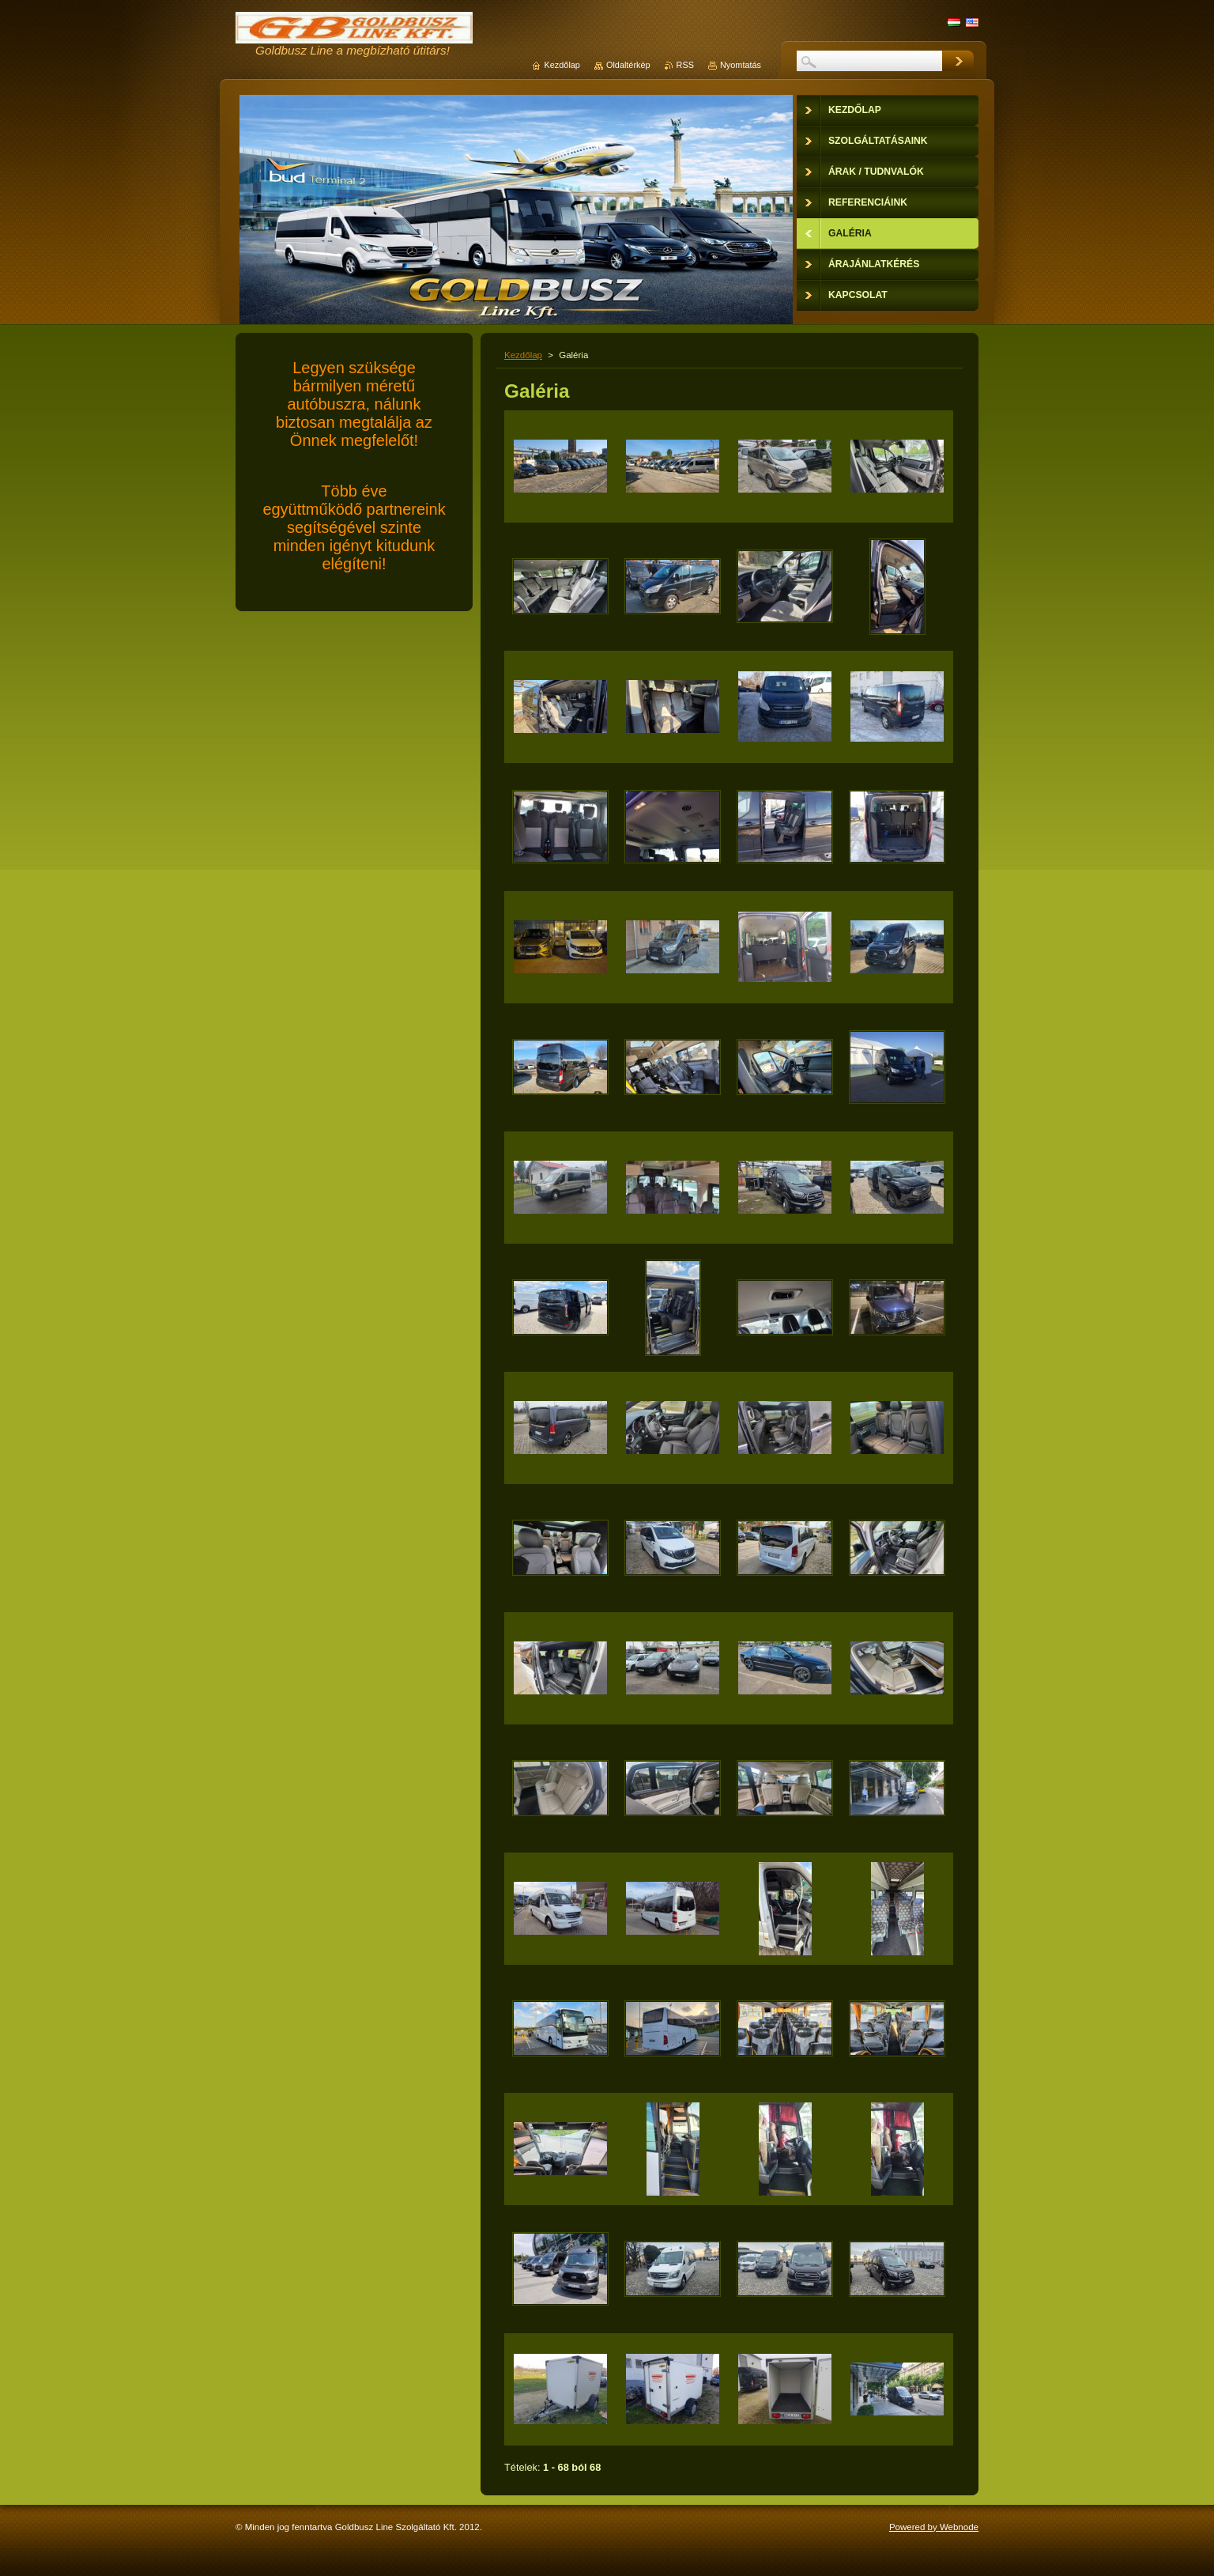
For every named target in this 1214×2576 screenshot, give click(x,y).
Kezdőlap (523, 355)
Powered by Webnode (933, 2527)
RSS (685, 65)
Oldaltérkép (628, 65)
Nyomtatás (740, 65)
